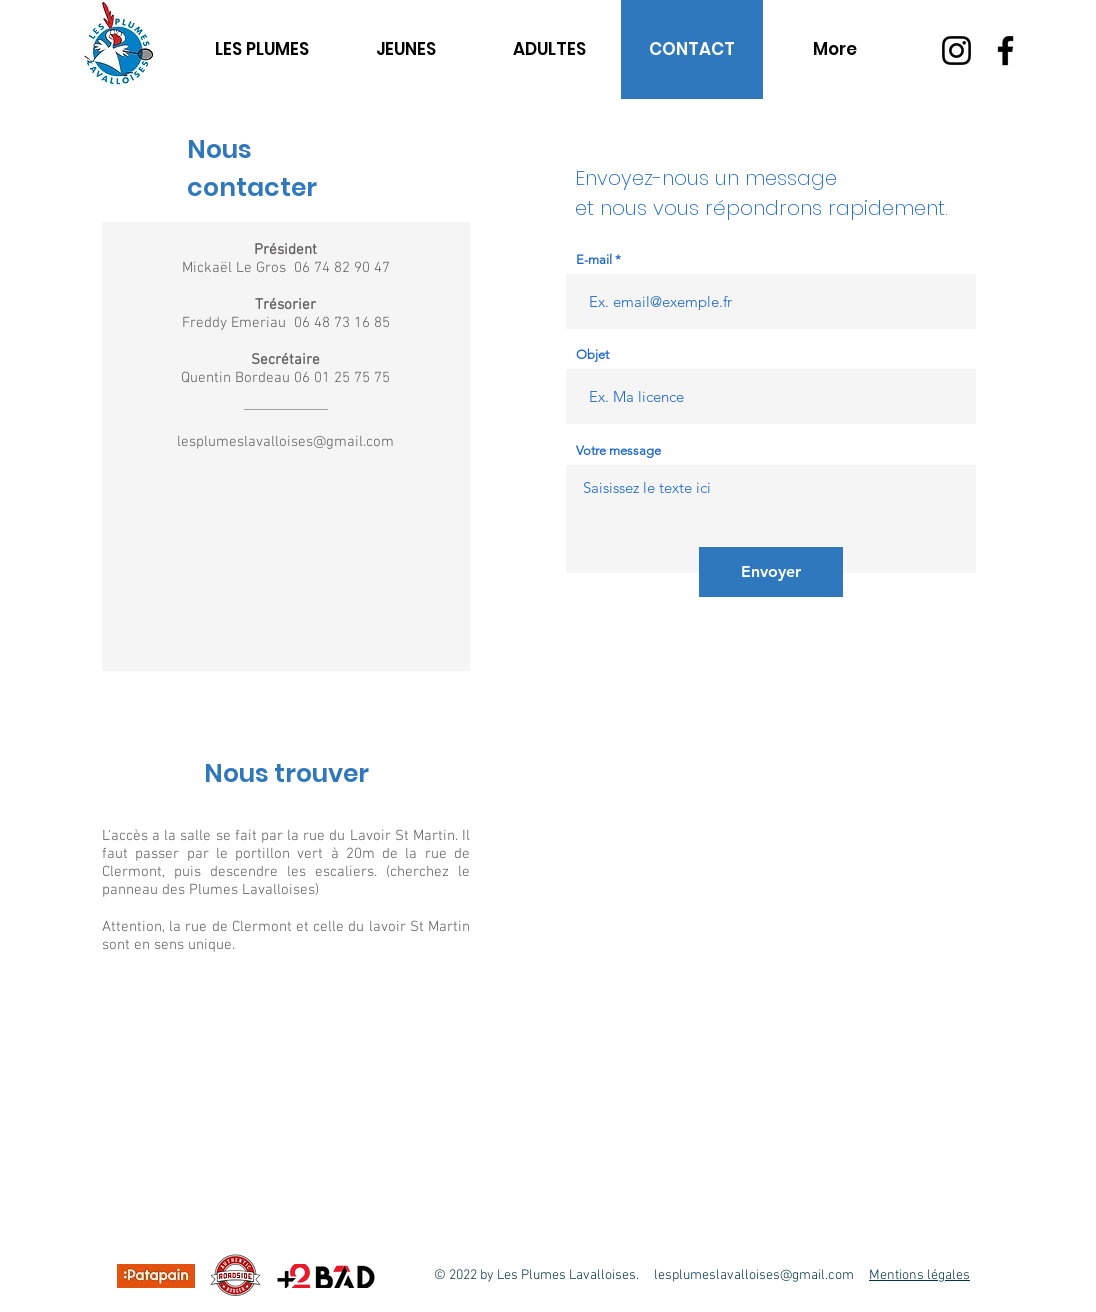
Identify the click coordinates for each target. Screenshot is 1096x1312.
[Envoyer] (771, 572)
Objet (592, 354)
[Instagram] (956, 50)
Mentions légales (919, 1275)
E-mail (594, 259)
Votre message (618, 450)
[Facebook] (1005, 50)
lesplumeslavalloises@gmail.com (285, 442)
